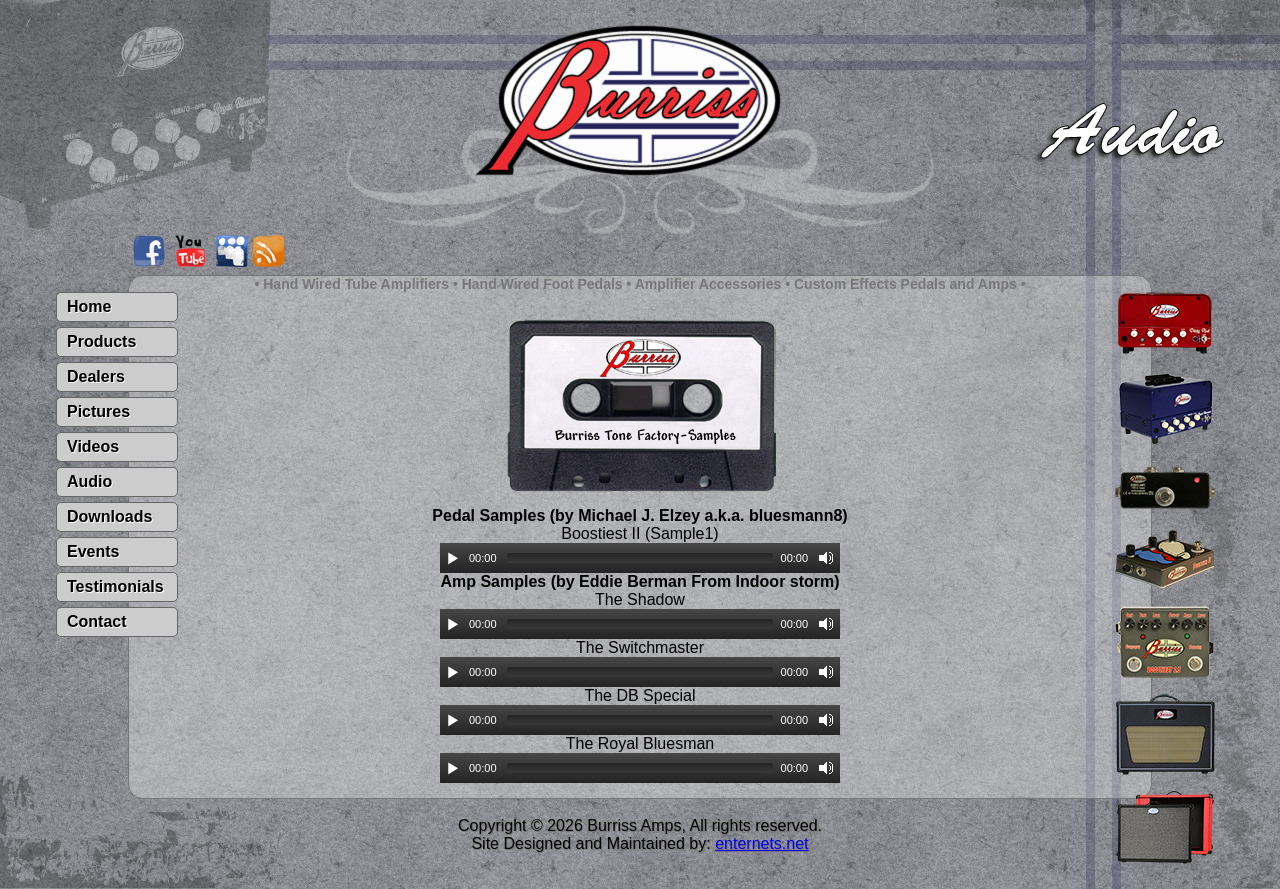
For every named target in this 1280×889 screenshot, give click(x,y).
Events (93, 551)
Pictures (98, 411)
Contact (97, 621)
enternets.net (761, 843)
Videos (93, 446)
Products (101, 341)
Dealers (96, 376)
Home (89, 306)
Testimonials (115, 586)
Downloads (109, 516)
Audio (89, 481)
